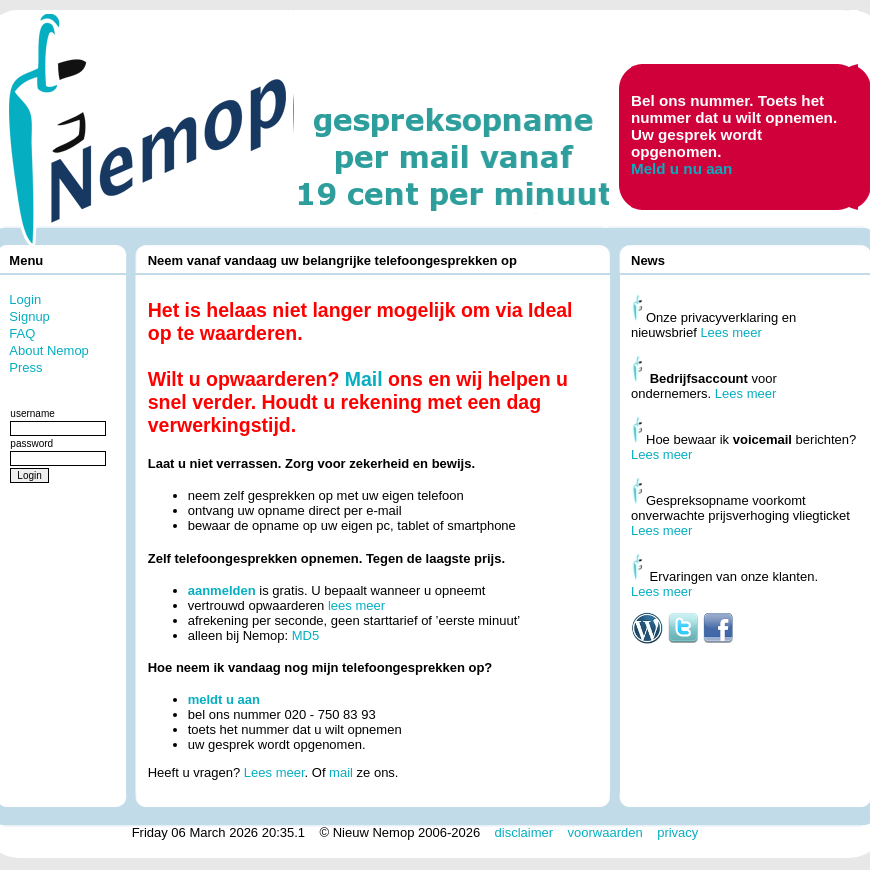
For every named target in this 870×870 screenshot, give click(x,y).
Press (25, 367)
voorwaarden (605, 832)
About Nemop (49, 350)
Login (25, 299)
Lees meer (274, 772)
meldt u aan (224, 699)
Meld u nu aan (681, 168)
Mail (364, 379)
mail (341, 772)
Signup (29, 316)
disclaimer (524, 832)
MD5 (305, 635)
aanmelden (222, 590)
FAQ (22, 333)
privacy (677, 832)
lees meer (356, 605)
